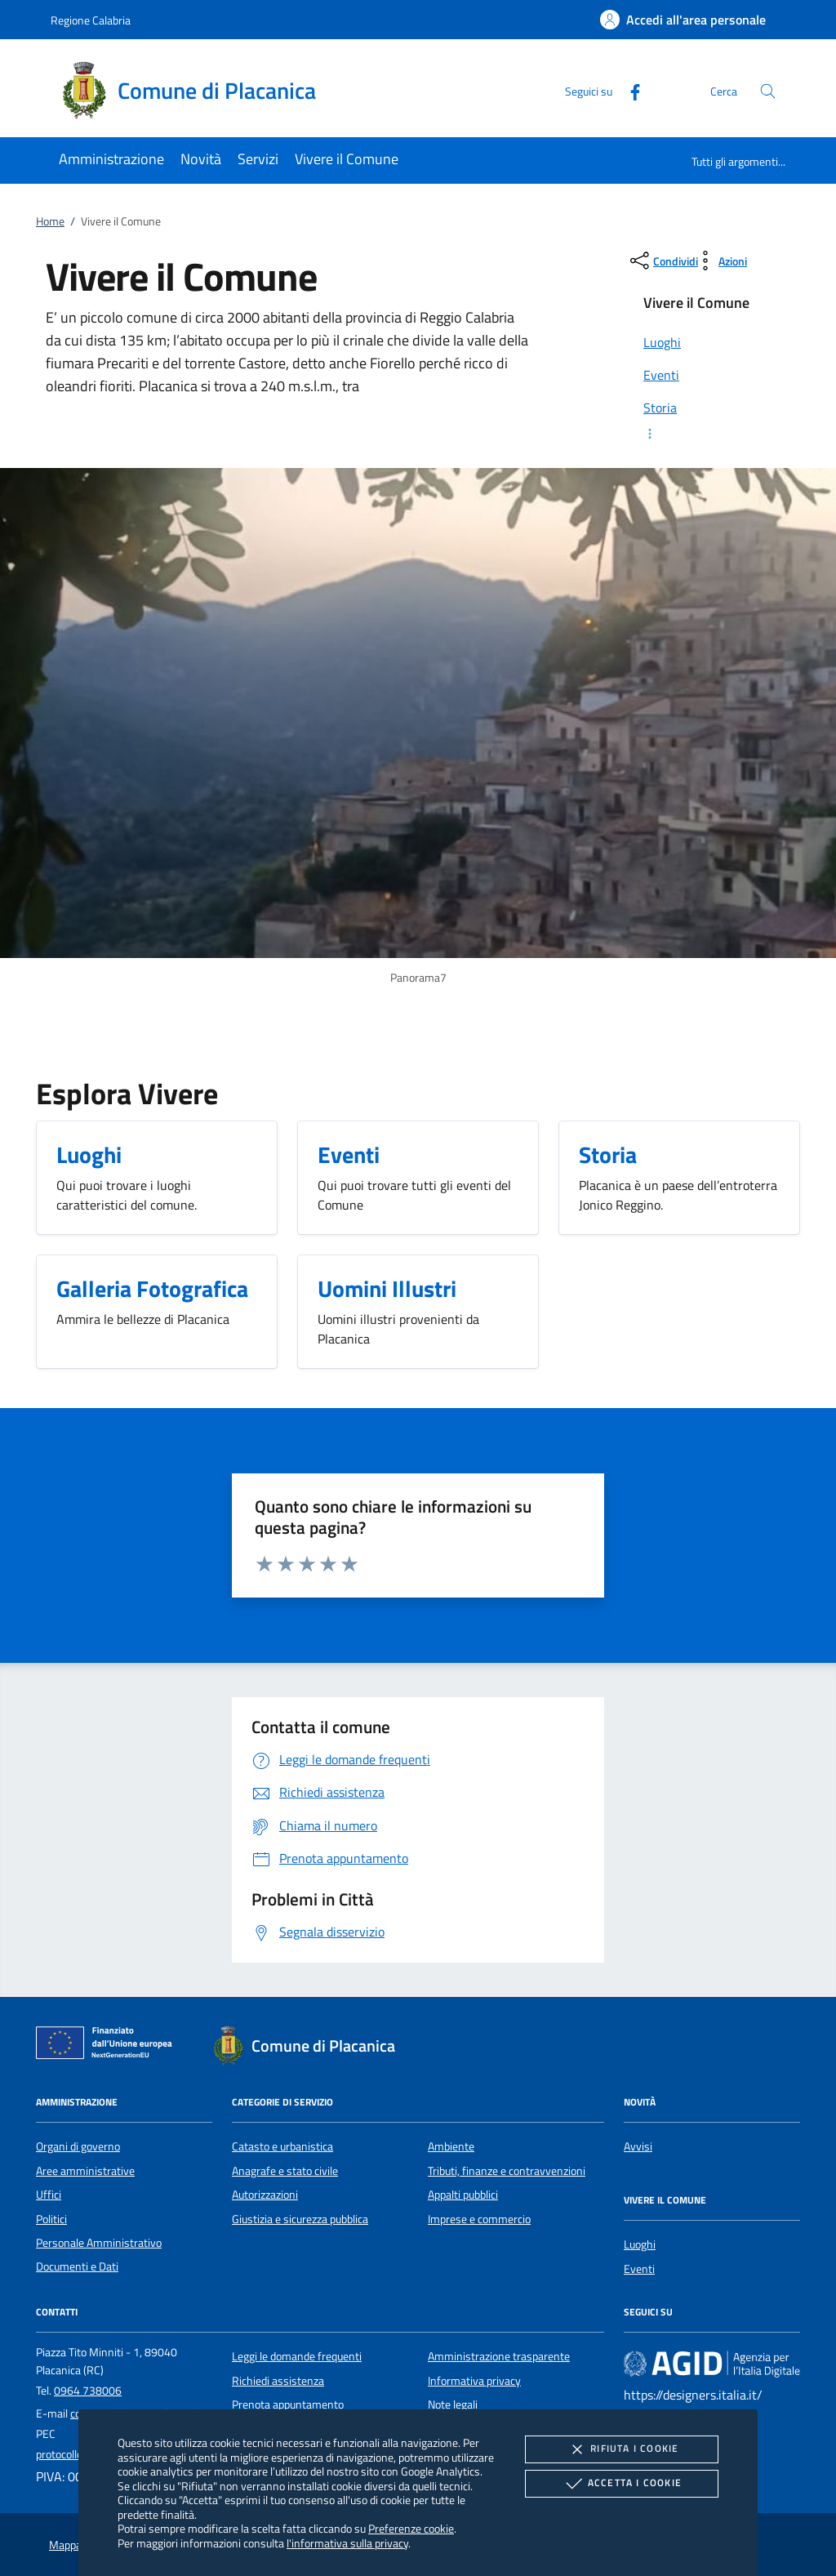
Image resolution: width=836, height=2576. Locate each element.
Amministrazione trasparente (499, 2356)
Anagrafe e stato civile (285, 2171)
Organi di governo (78, 2146)
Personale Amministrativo (99, 2243)
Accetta (622, 2484)
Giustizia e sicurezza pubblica (300, 2219)
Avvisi (638, 2146)
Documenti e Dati (77, 2266)
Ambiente (451, 2146)
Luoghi (640, 2244)
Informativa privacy (474, 2381)
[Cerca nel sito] (767, 91)
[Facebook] (628, 90)
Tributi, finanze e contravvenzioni (506, 2171)
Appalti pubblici (463, 2195)
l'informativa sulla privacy (347, 2542)
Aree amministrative (85, 2171)
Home (50, 221)
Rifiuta (621, 2449)
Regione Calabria (91, 20)
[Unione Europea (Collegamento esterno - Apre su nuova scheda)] (108, 2046)
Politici (51, 2219)
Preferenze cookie (411, 2528)
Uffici (48, 2195)
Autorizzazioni (265, 2195)
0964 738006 (88, 2391)
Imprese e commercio (479, 2219)
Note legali (453, 2404)
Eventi (639, 2269)
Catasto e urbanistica (282, 2146)
